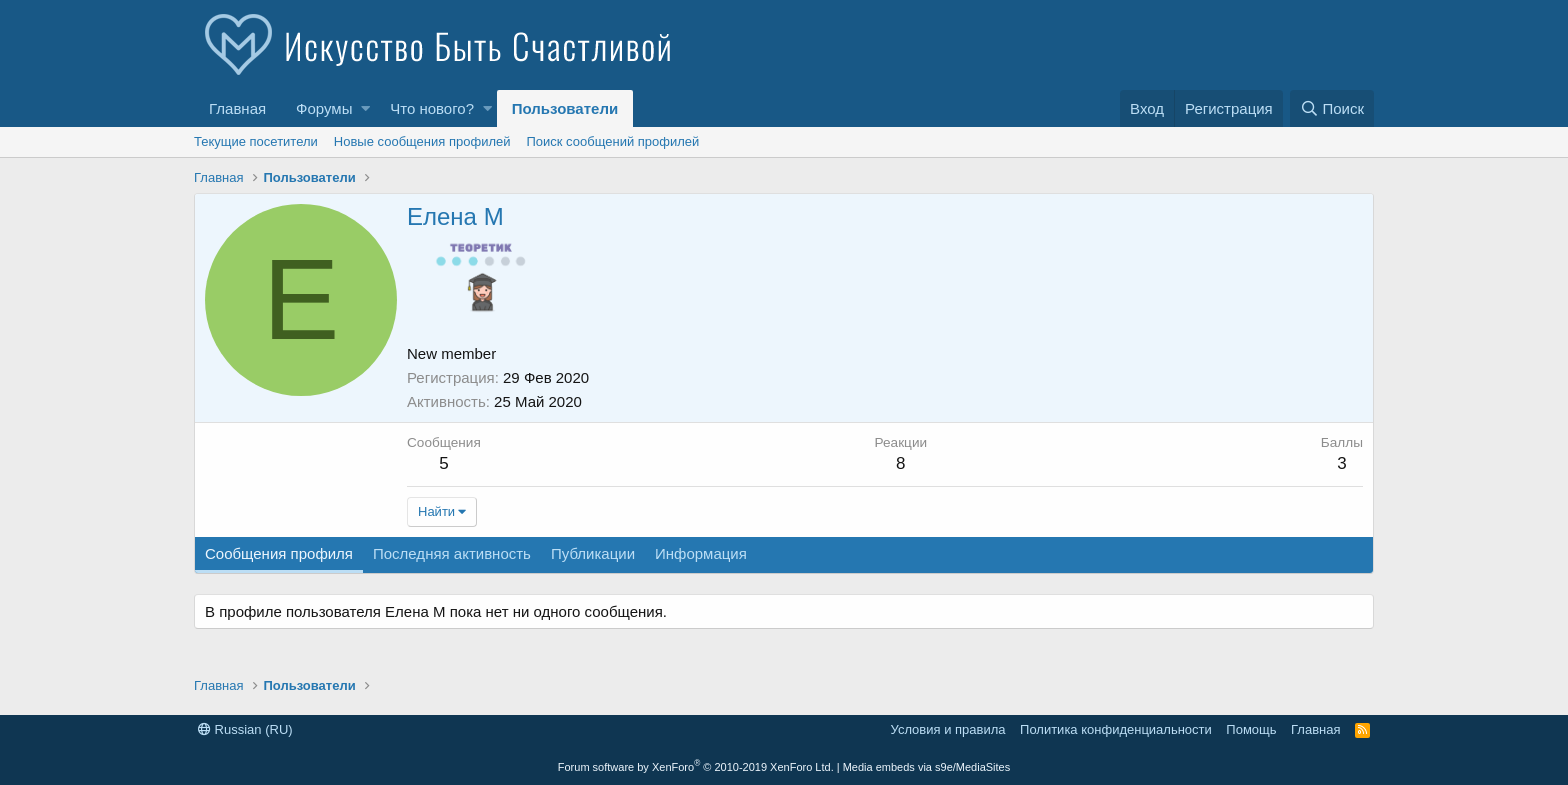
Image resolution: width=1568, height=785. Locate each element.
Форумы (324, 108)
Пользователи (565, 108)
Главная (237, 108)
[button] (365, 108)
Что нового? (432, 108)
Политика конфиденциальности (1116, 729)
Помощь (1251, 729)
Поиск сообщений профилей (612, 141)
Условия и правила (948, 729)
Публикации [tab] (593, 553)
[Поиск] (1332, 108)
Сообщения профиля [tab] (279, 553)
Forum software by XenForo (696, 767)
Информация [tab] (701, 553)
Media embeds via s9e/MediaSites (927, 767)
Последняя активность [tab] (452, 553)
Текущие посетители (256, 141)
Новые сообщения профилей (422, 141)
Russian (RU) (245, 729)
